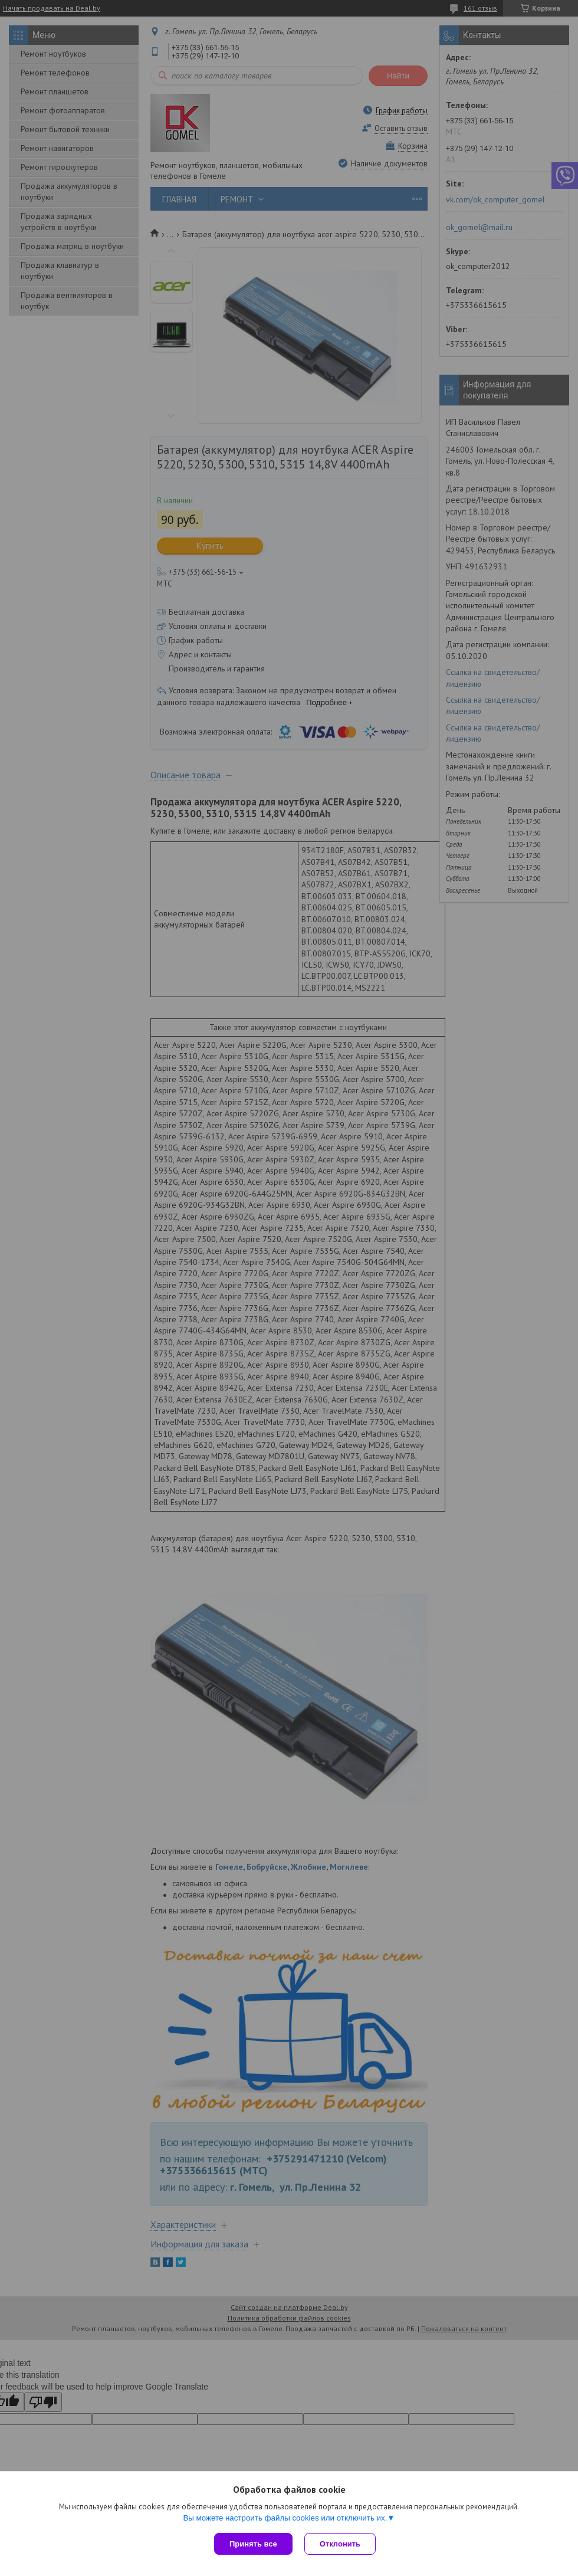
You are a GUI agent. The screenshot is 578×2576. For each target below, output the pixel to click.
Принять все (253, 2543)
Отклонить (340, 2543)
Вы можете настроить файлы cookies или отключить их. (285, 2517)
